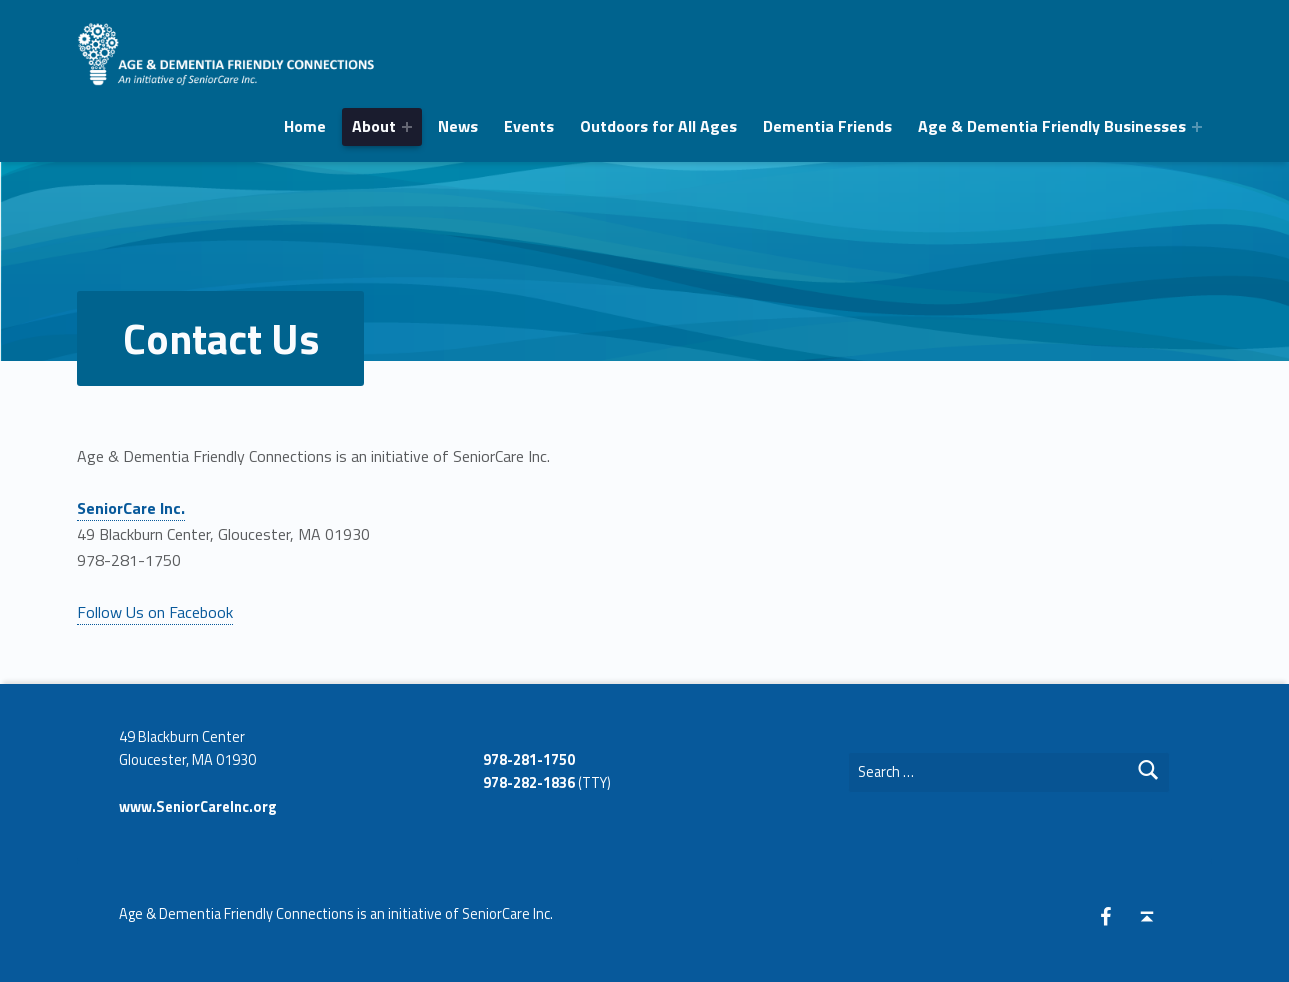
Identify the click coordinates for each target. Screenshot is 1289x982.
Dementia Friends (827, 126)
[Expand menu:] (407, 127)
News (458, 126)
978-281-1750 (529, 760)
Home (305, 126)
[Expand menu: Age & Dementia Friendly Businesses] (1197, 127)
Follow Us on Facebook (155, 612)
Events (529, 126)
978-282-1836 (529, 783)
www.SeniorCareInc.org (197, 807)
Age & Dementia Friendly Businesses (1052, 126)
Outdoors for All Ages (658, 126)
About (374, 126)
